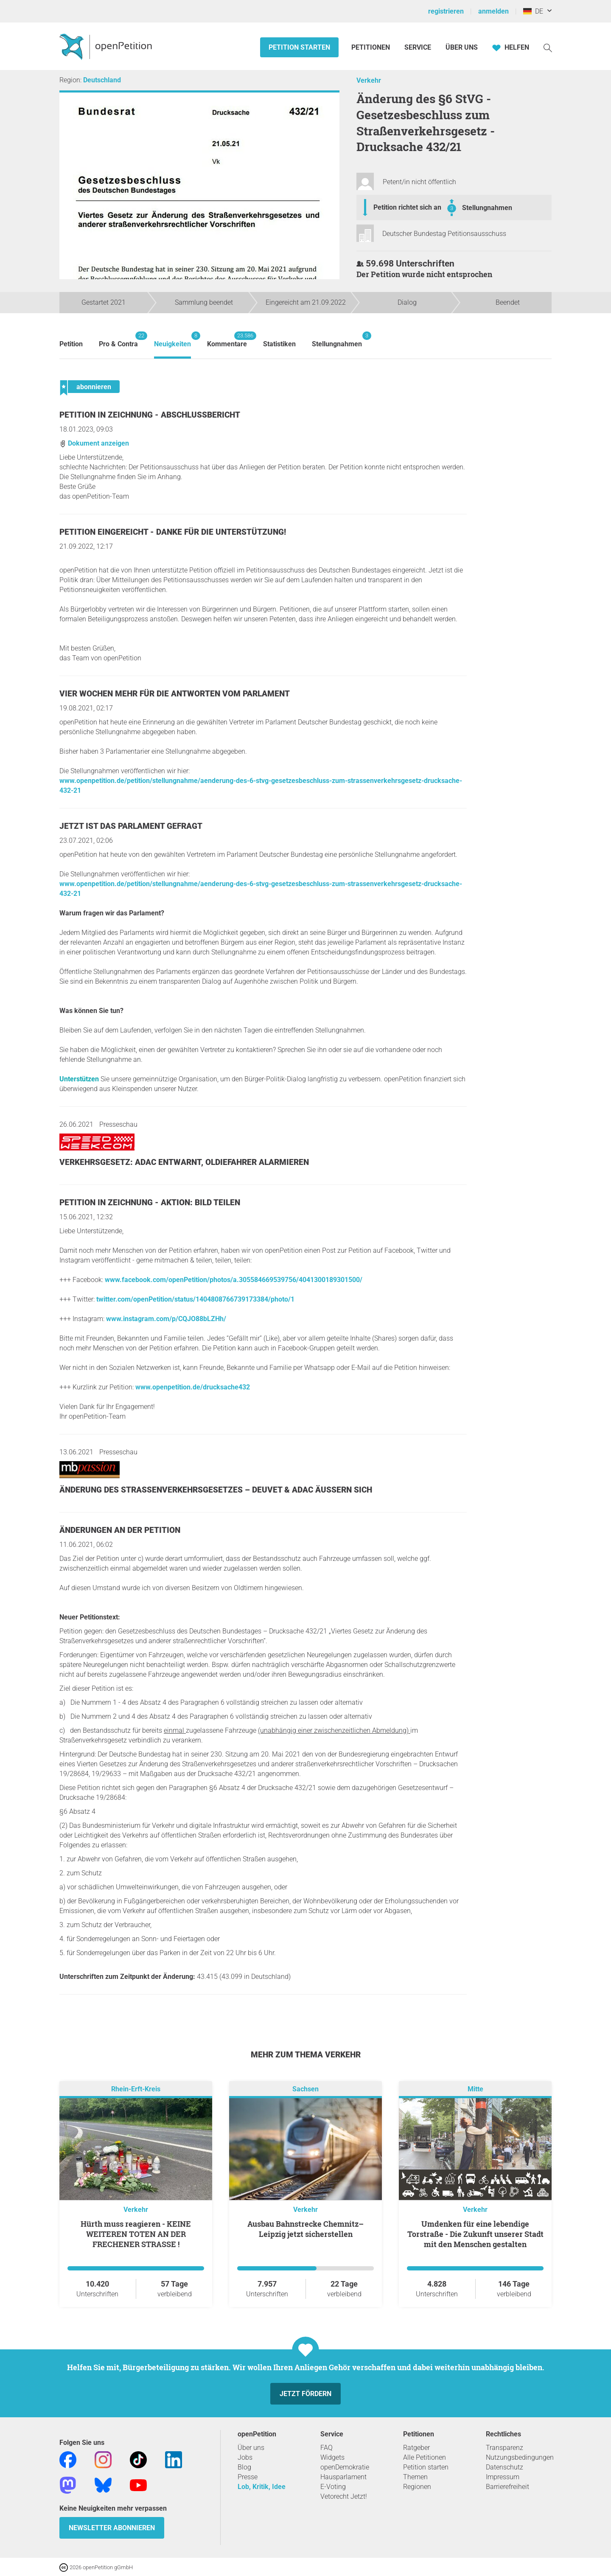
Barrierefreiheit (507, 2487)
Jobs (245, 2457)
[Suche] (548, 47)
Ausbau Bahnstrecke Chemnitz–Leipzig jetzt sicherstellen (305, 2229)
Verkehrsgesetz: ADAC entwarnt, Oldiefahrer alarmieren (184, 1162)
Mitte (475, 2089)
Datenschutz (504, 2467)
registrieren (446, 11)
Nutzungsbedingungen (520, 2457)
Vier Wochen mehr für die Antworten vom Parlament (174, 694)
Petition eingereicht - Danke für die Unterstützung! (172, 532)
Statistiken (279, 344)
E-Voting (333, 2487)
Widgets (332, 2457)
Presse (248, 2477)
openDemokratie (344, 2467)
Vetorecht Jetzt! (343, 2496)
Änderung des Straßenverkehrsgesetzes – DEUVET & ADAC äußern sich (215, 1490)
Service (417, 47)
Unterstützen (79, 1079)
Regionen (417, 2487)
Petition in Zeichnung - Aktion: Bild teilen (149, 1202)
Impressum (502, 2477)
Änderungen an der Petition (119, 1530)
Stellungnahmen (487, 208)
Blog (244, 2467)
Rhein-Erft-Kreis (135, 2089)
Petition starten (299, 47)
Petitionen (371, 47)
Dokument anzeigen (94, 443)
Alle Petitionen (424, 2457)
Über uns (251, 2448)
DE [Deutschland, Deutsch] (533, 11)
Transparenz (504, 2448)
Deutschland (102, 80)
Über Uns (462, 47)
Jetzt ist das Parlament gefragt (130, 826)
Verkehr (368, 80)
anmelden (493, 11)
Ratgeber (416, 2448)
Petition (71, 344)
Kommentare (227, 339)
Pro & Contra (118, 339)
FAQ (326, 2448)
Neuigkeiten (172, 339)
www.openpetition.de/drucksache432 (192, 1387)
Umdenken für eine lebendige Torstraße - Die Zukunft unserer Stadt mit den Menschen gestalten (475, 2234)
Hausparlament (343, 2477)
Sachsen (305, 2089)
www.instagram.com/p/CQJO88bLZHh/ (166, 1319)
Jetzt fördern (305, 2394)
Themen (415, 2477)
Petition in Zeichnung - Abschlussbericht (149, 415)
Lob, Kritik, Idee (262, 2487)
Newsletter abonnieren (112, 2528)
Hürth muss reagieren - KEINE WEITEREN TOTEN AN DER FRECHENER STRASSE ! (136, 2234)
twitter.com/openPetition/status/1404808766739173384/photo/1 (195, 1299)
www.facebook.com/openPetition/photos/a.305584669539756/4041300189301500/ (233, 1280)
